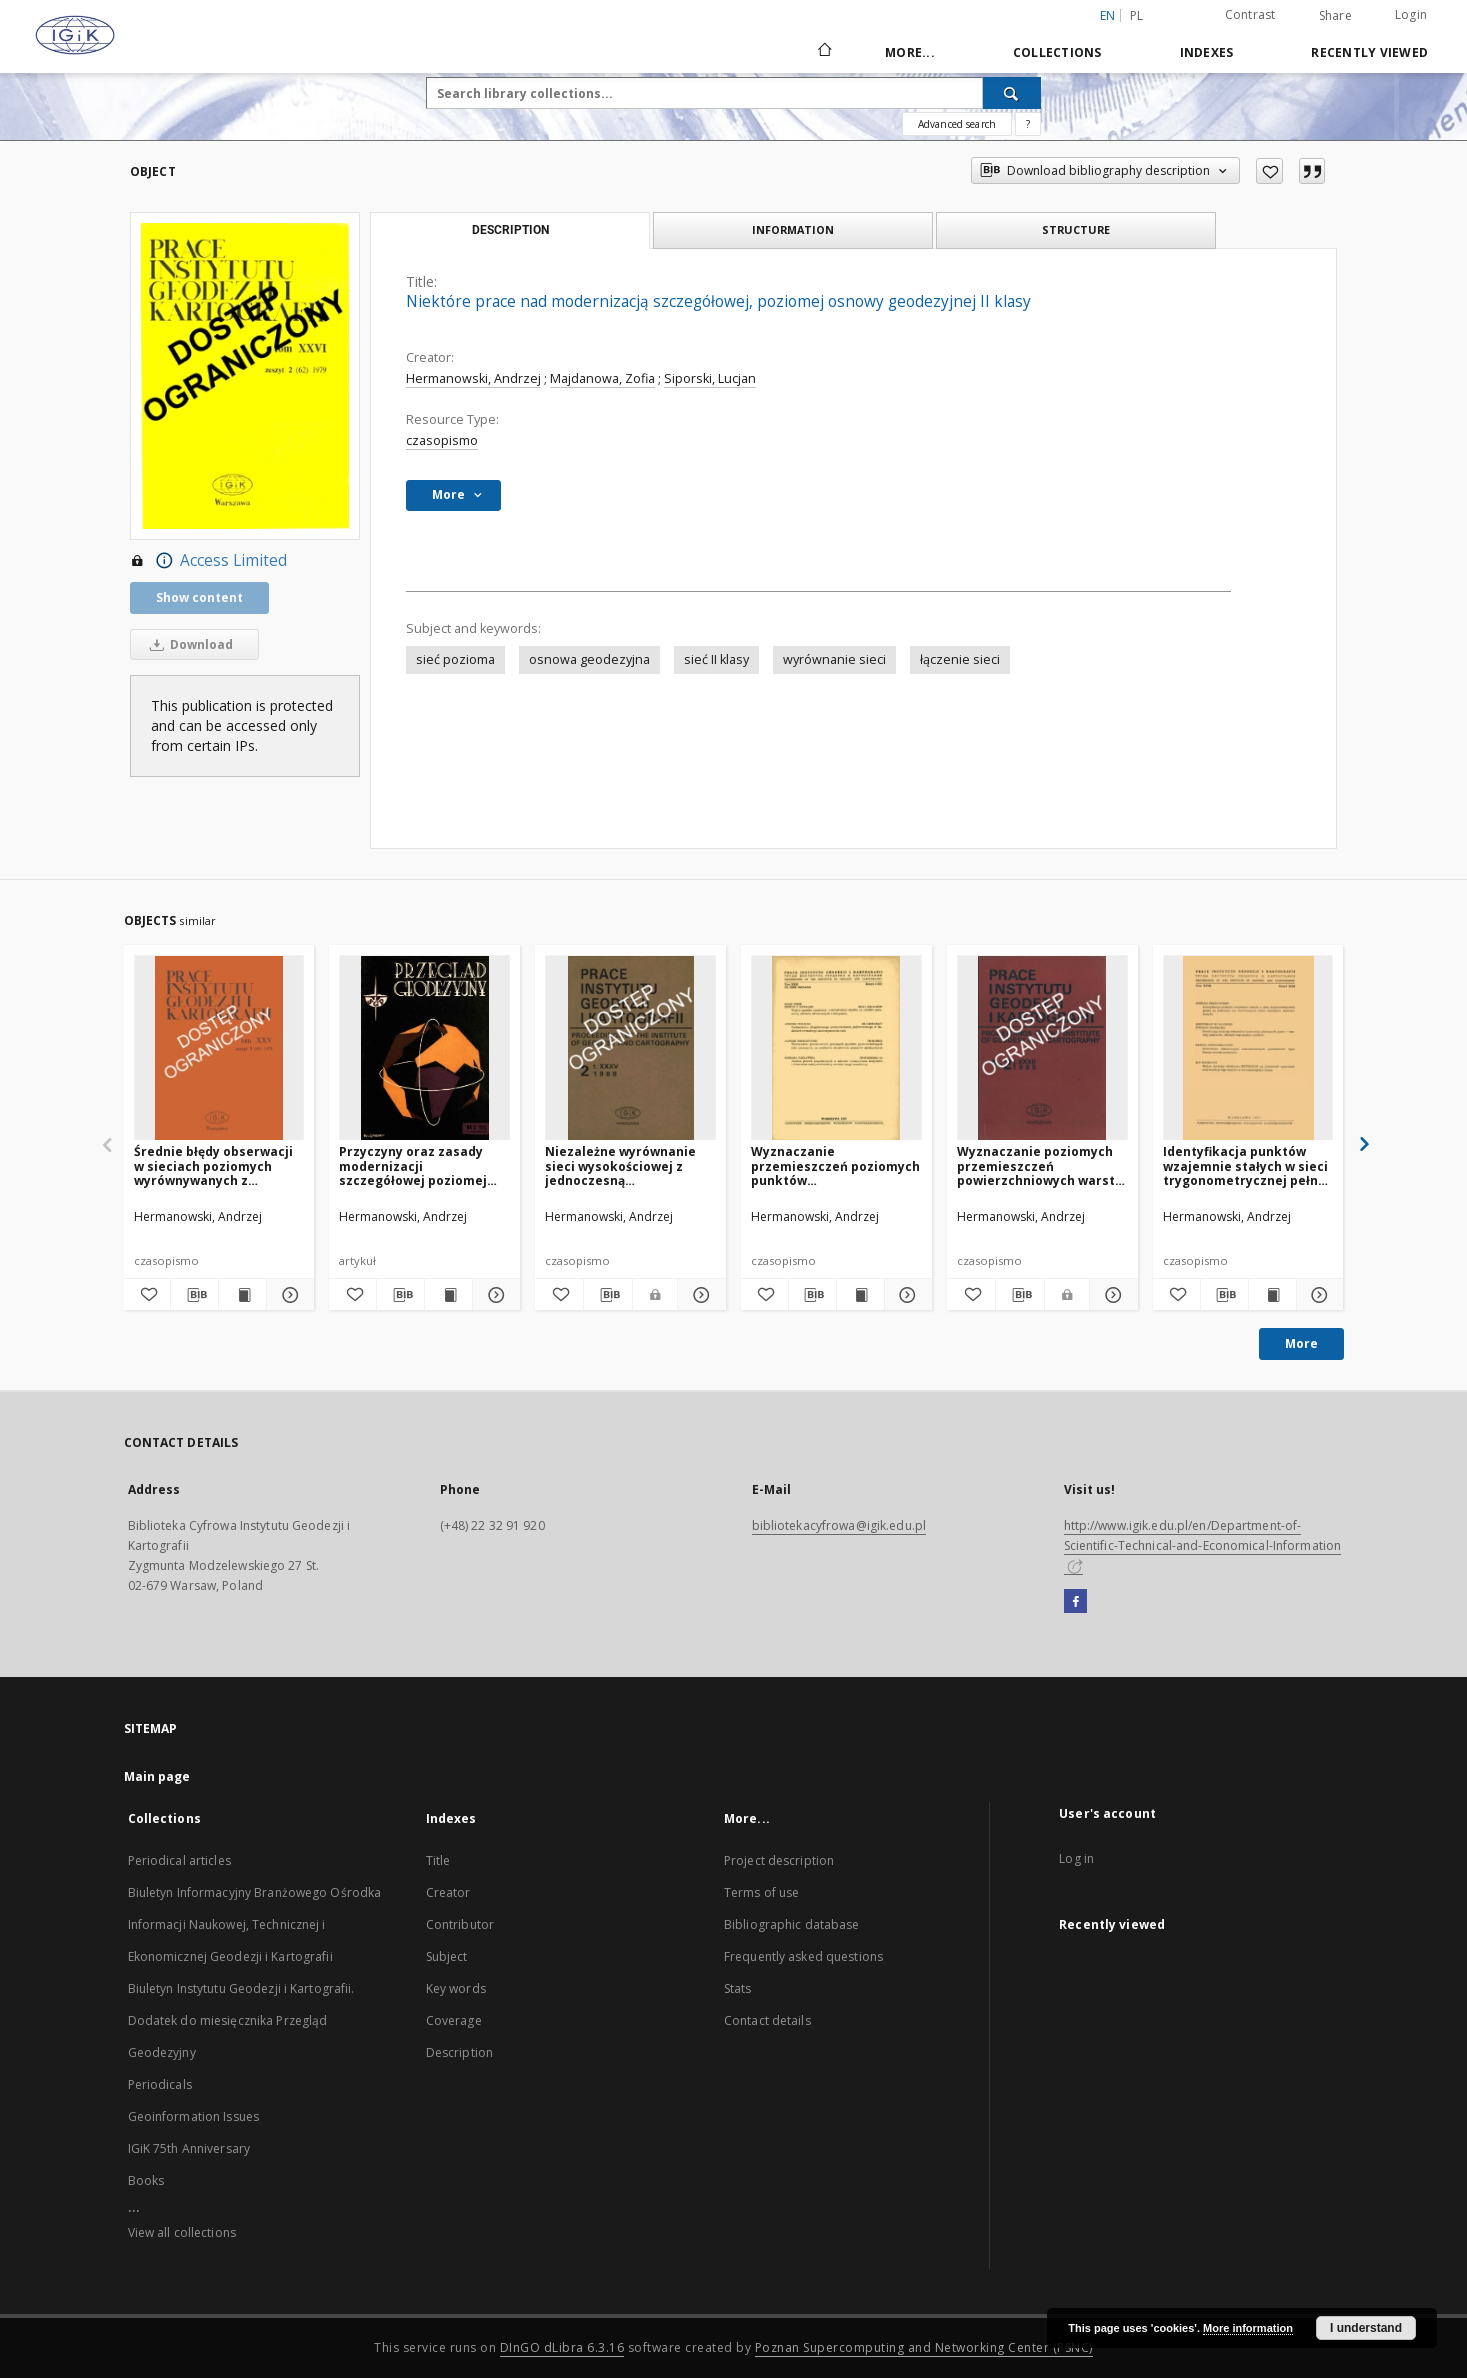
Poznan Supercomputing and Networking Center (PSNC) (924, 2347)
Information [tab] (793, 229)
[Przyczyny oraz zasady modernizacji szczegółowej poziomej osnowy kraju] (424, 1048)
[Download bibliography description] (194, 1295)
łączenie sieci (960, 659)
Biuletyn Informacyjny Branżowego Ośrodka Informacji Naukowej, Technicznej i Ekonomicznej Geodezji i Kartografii (255, 1924)
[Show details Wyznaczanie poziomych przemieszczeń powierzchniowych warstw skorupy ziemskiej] (1111, 1295)
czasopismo (442, 440)
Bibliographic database (792, 1924)
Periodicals (160, 2084)
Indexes (1207, 52)
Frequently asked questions (803, 1956)
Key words (456, 1988)
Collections (1057, 52)
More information (1248, 2328)
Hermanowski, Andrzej (473, 378)
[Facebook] (1075, 1602)
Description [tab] (510, 230)
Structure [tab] (1076, 229)
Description (459, 2052)
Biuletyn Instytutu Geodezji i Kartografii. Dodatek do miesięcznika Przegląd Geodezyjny (241, 2020)
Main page (157, 1776)
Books (146, 2180)
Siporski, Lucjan (710, 378)
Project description (779, 1860)
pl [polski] (1137, 15)
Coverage (454, 2020)
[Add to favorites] (1269, 171)
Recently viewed (1369, 52)
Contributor (460, 1924)
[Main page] (823, 52)
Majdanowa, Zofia (602, 378)
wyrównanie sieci (834, 659)
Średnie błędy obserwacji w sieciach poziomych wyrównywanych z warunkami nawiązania (213, 1165)
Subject (447, 1956)
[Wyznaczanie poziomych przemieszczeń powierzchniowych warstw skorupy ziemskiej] (1042, 1048)
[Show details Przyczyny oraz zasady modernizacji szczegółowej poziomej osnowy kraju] (493, 1295)
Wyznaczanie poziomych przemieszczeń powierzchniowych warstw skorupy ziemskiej (1041, 1165)
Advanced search (957, 124)
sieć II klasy (716, 659)
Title (438, 1860)
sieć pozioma (455, 659)
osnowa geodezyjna (589, 659)
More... (910, 52)
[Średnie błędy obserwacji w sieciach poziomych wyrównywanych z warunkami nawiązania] (219, 1048)
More (1301, 1343)
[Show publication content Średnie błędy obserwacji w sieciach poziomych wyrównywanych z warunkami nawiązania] (242, 1295)
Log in (1076, 1858)
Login (1411, 14)
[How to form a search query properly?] (1028, 124)
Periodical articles (179, 1860)
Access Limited (208, 561)
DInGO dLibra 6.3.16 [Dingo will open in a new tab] (562, 2347)
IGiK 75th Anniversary (189, 2148)
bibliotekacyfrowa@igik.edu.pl (839, 1525)
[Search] (1012, 93)
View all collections (182, 2232)
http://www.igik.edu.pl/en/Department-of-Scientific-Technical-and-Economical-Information (1203, 1545)
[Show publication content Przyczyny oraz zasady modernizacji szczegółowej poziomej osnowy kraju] (448, 1295)
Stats (738, 1988)
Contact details (767, 2020)
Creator (448, 1892)
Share (1335, 16)
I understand (1366, 2328)
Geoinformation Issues (194, 2116)
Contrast (1250, 14)
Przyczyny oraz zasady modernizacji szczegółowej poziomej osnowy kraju (413, 1165)
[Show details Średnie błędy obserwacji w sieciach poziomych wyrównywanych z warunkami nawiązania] (287, 1295)
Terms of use (761, 1892)
